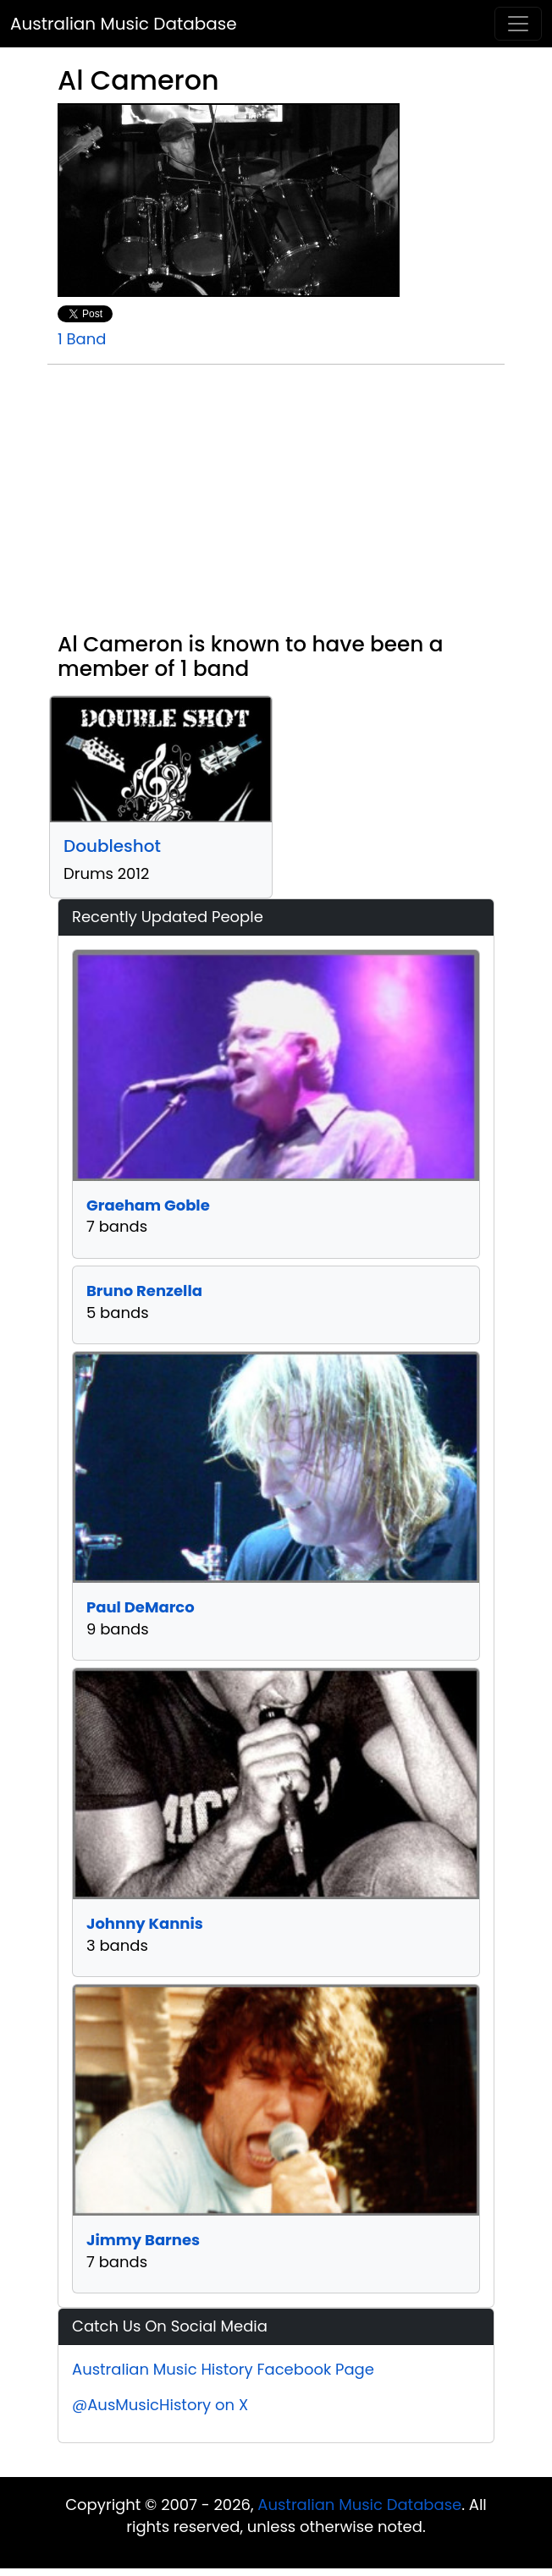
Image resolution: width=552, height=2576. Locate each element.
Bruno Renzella (144, 1290)
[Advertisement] (276, 505)
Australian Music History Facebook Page (223, 2369)
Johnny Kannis (144, 1923)
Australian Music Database (123, 24)
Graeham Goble (148, 1205)
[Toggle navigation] (518, 24)
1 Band (82, 338)
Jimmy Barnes (143, 2239)
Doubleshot (112, 846)
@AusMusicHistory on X (160, 2404)
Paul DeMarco (140, 1607)
